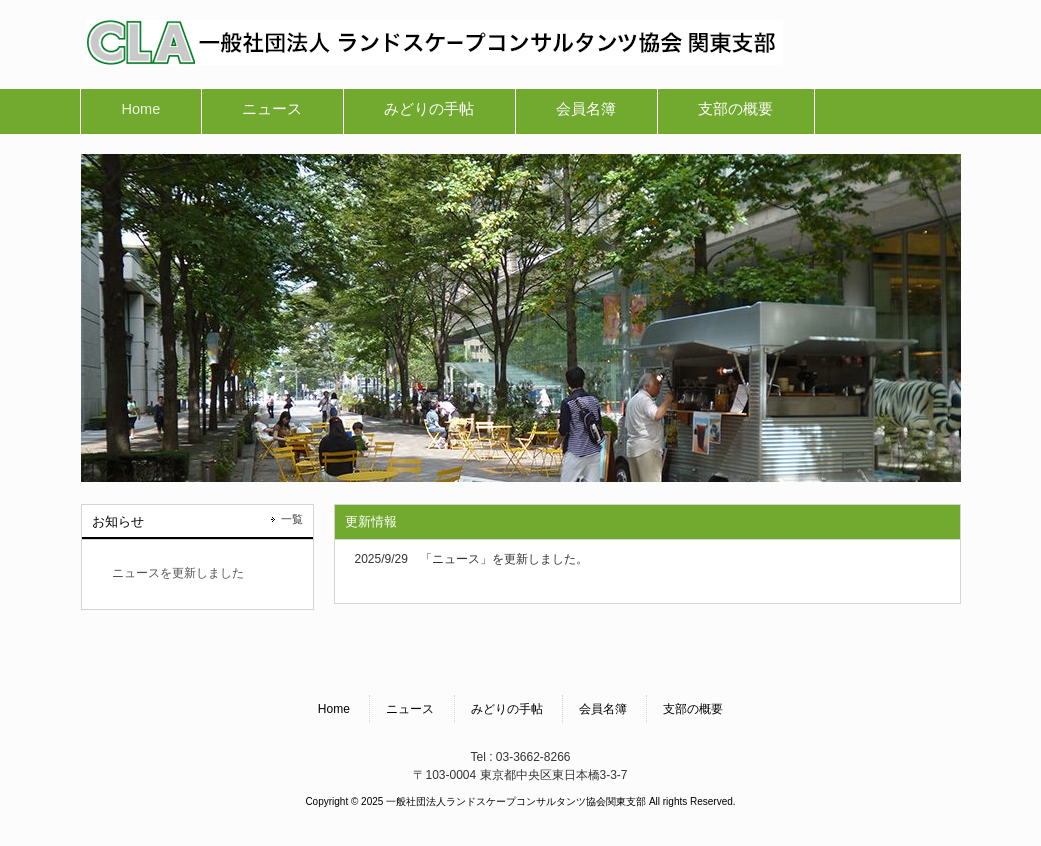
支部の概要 (693, 709)
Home (334, 709)
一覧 (292, 519)
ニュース (410, 709)
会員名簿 (603, 709)
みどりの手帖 (507, 709)
